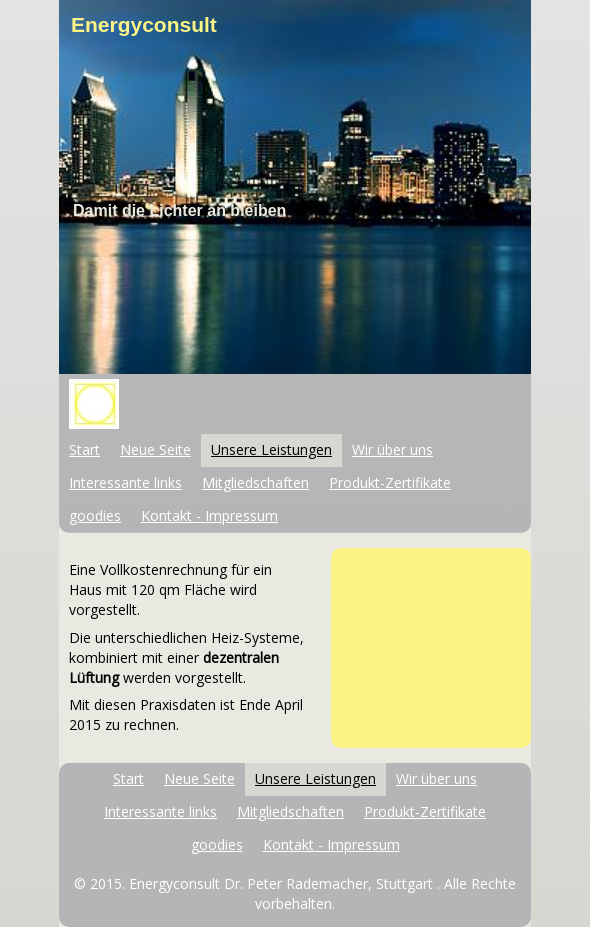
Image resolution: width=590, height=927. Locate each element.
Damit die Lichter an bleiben (179, 210)
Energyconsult (144, 24)
